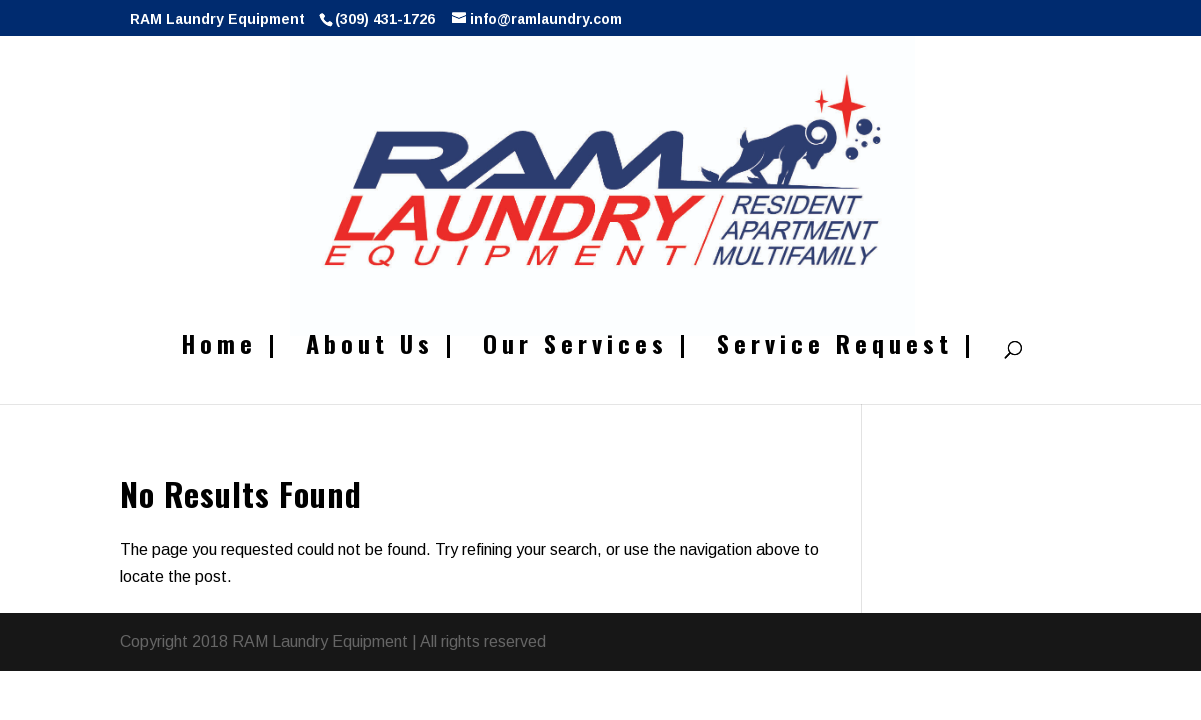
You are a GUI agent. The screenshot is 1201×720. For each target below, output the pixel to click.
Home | (230, 348)
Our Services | (587, 348)
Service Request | (846, 348)
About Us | (381, 348)
